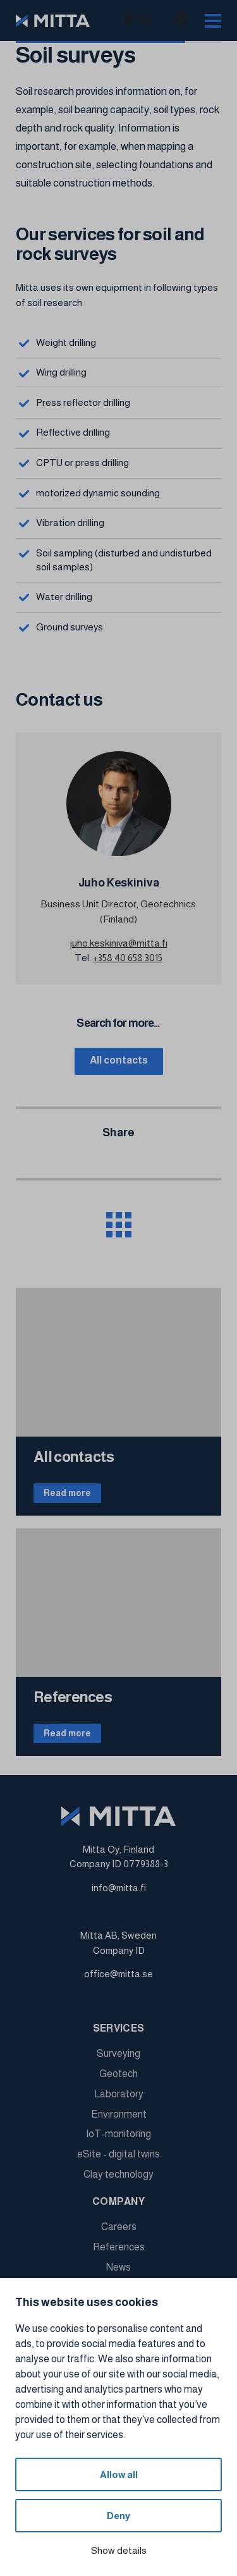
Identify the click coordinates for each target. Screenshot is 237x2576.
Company (118, 2201)
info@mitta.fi (119, 1887)
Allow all (119, 2474)
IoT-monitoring (118, 2133)
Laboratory (118, 2093)
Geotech (118, 2073)
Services (119, 2028)
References (119, 2247)
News (118, 2267)
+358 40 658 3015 (127, 957)
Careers (119, 2226)
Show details (119, 2550)
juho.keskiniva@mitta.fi (118, 943)
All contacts (119, 1060)
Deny (118, 2515)
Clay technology (118, 2174)
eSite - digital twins (118, 2154)
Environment (119, 2114)
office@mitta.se (118, 1973)
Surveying (118, 2053)
